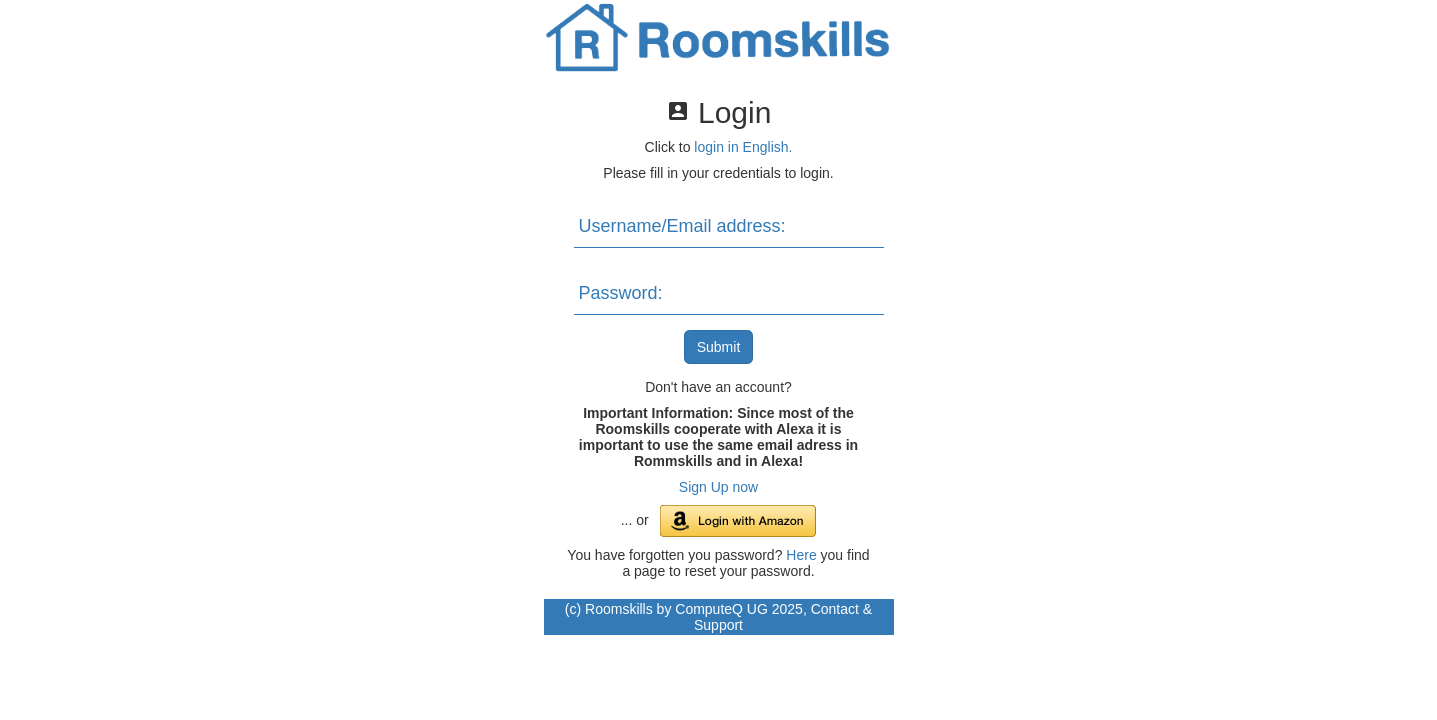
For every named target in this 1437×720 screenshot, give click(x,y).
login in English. (743, 147)
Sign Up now (718, 487)
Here (801, 555)
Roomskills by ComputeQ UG (676, 609)
